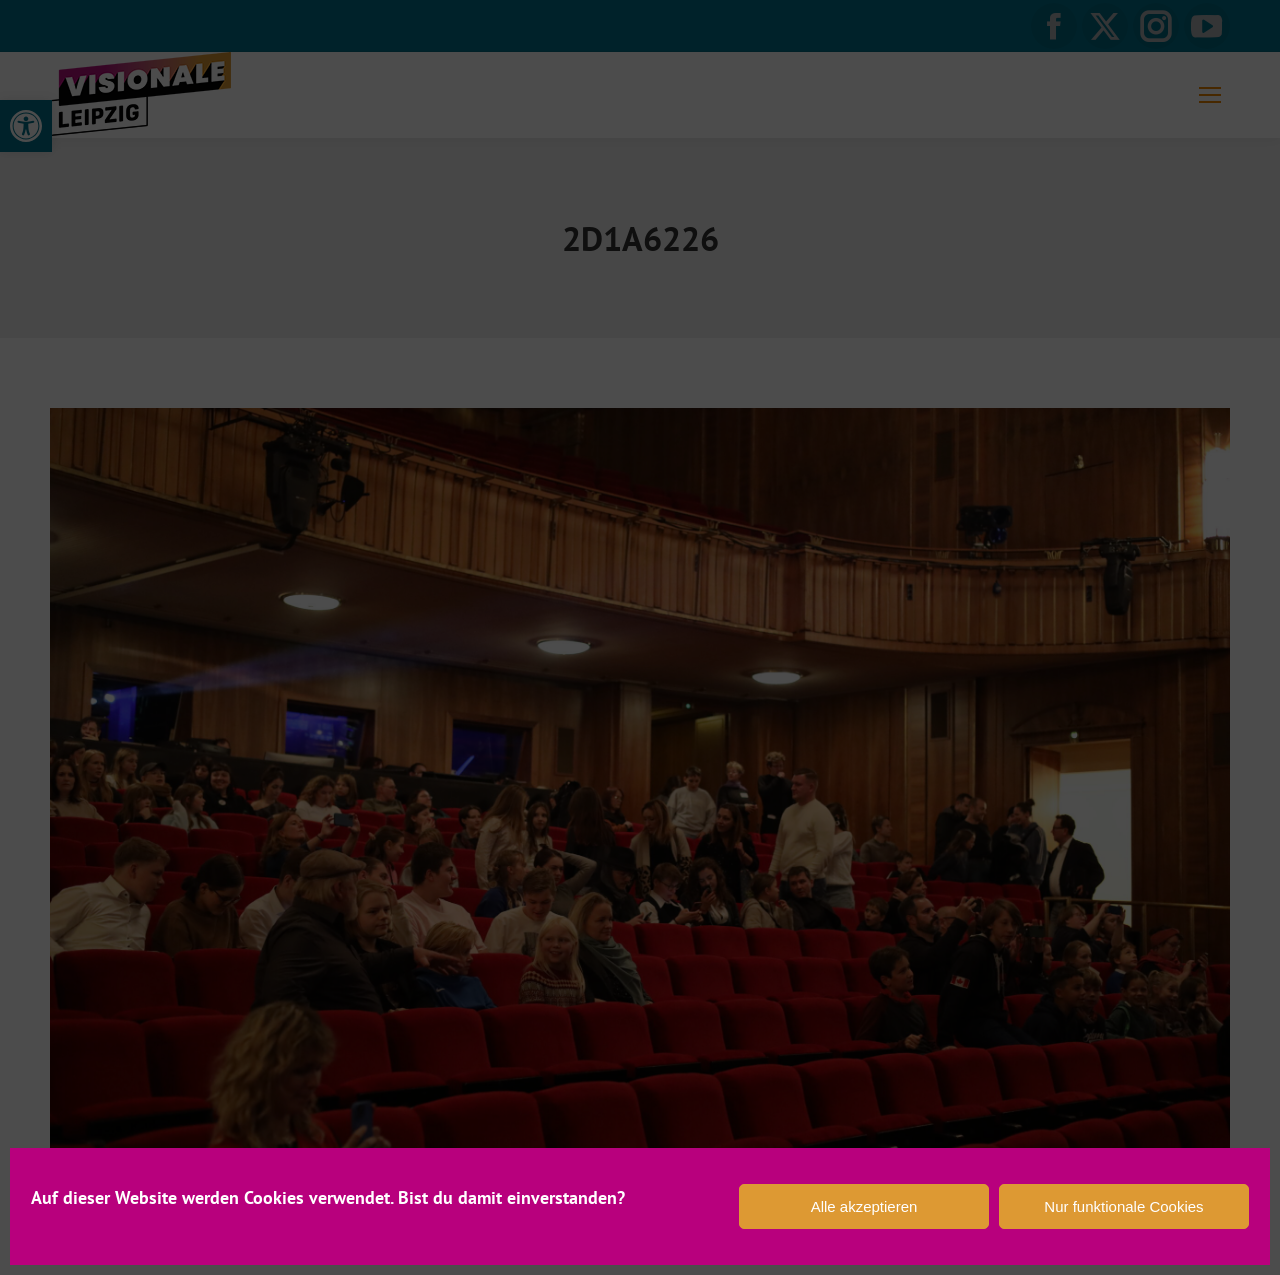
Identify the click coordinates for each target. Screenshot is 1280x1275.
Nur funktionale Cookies (1123, 1206)
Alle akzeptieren (864, 1206)
